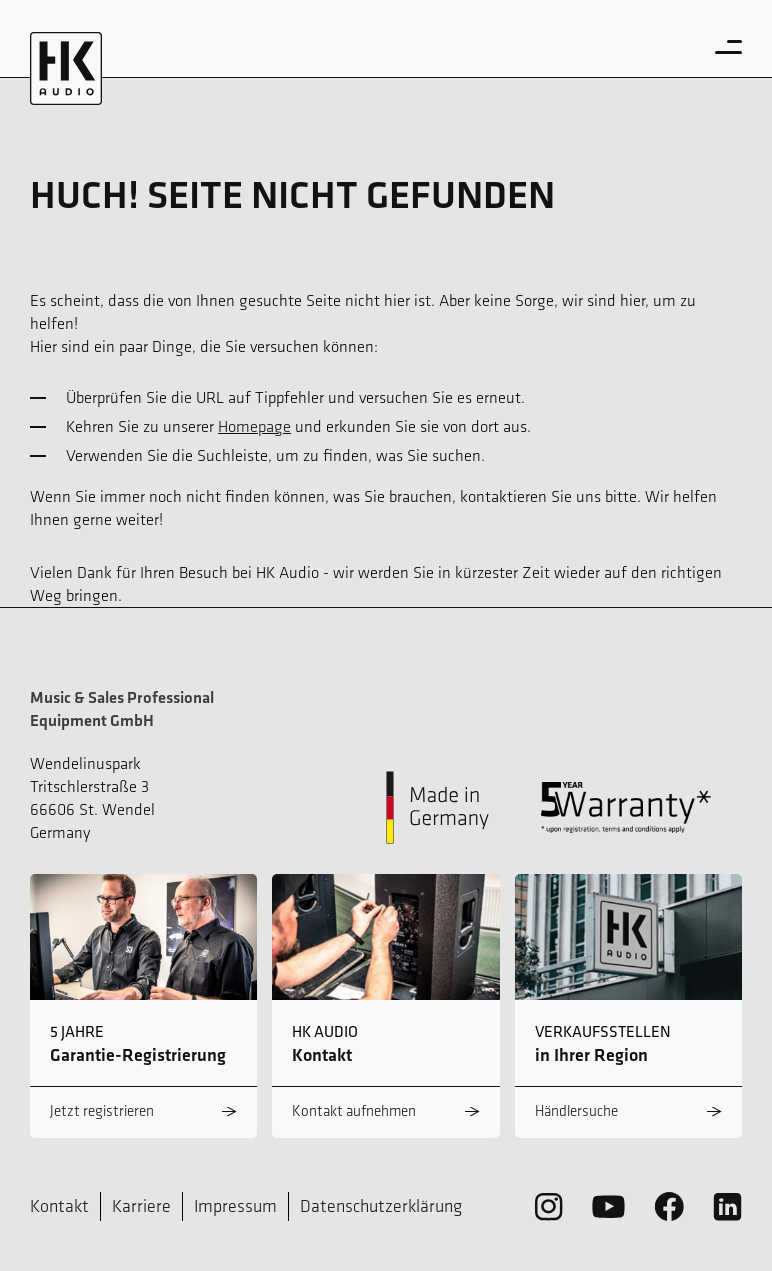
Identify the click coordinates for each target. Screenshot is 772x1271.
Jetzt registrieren (102, 1111)
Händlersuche (576, 1111)
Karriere (141, 1206)
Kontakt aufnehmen (354, 1111)
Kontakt (59, 1206)
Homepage (254, 426)
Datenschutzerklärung (381, 1206)
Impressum (235, 1206)
